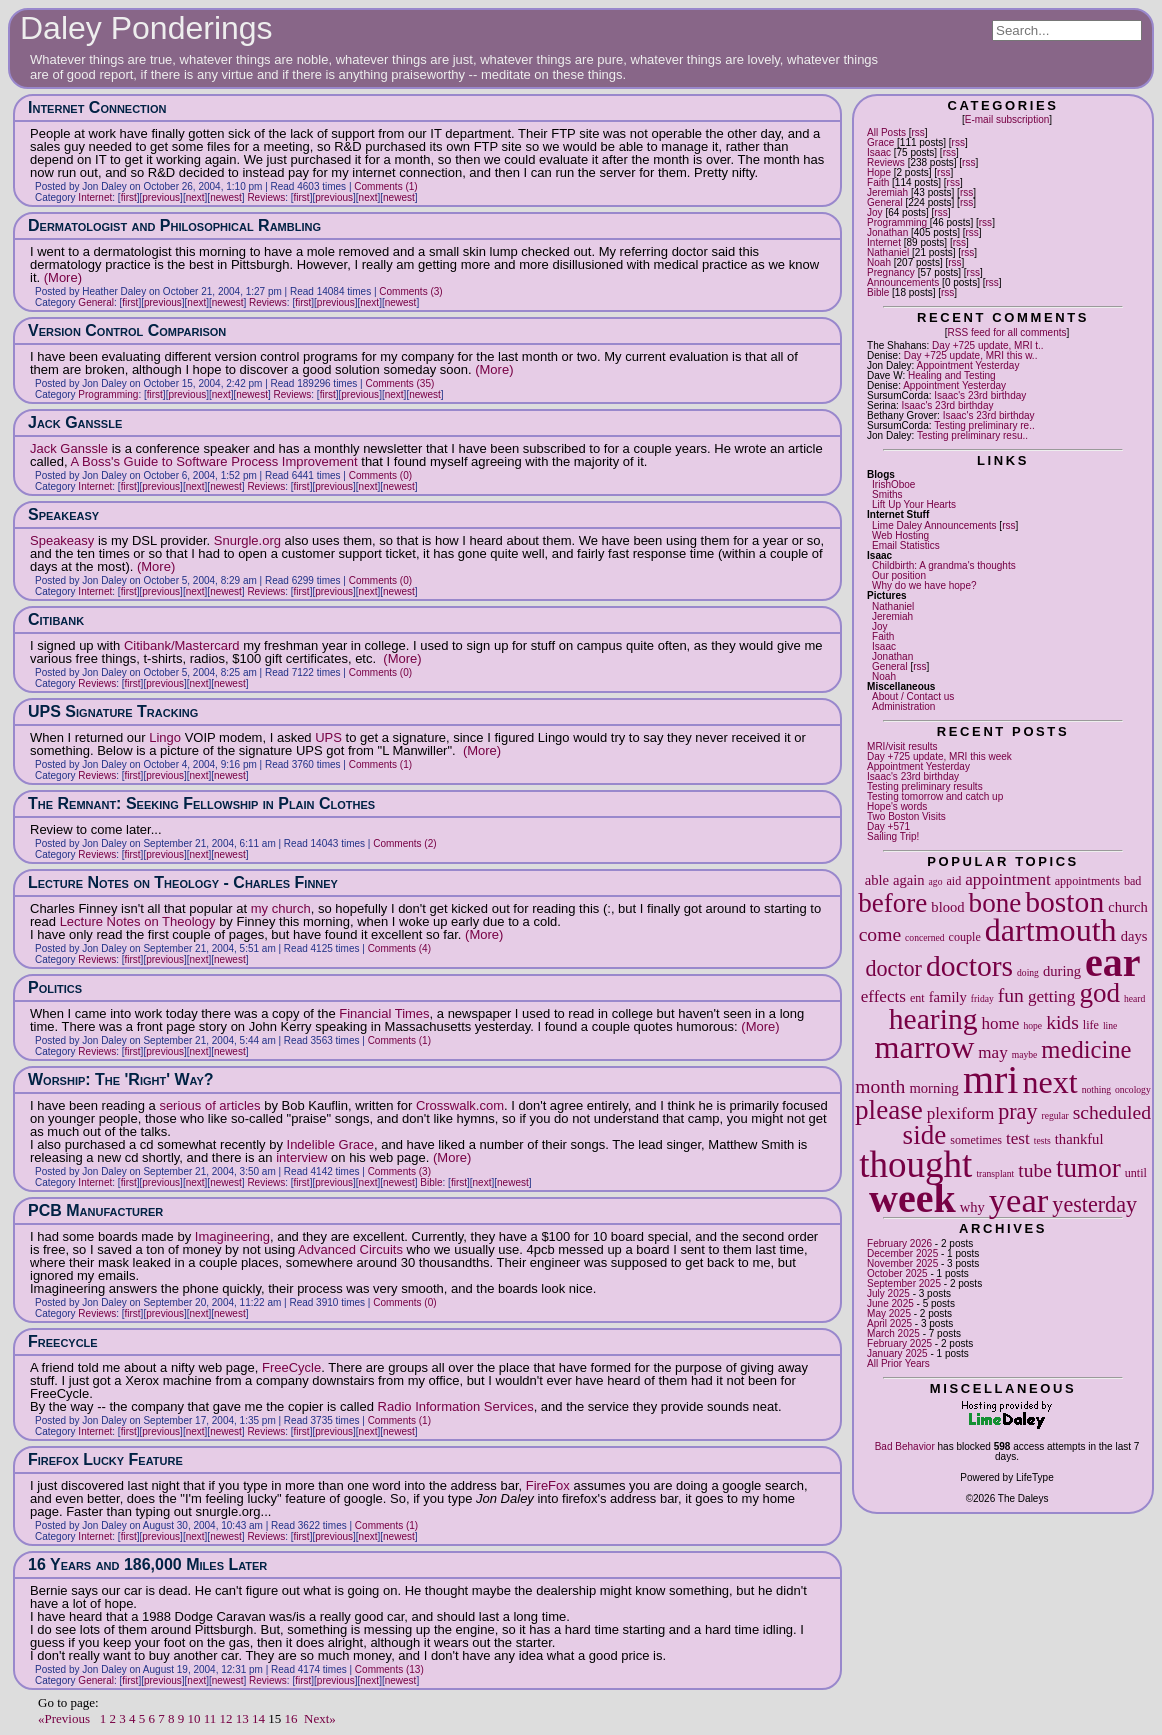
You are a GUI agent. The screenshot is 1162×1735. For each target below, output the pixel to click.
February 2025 (899, 1343)
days (1134, 936)
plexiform (960, 1113)
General (885, 202)
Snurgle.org (247, 540)
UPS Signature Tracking (113, 711)
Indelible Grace (330, 1144)
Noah (879, 262)
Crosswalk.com (460, 1105)
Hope (879, 172)
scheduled (1112, 1112)
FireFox (548, 1485)
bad (1132, 881)
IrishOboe (893, 484)
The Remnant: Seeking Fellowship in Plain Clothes (201, 803)
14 (258, 1718)
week (912, 1198)
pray (1017, 1111)
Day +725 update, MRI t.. (987, 345)
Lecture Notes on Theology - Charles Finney (183, 882)
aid (953, 881)
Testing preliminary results (925, 786)
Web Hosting (900, 535)
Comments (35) (399, 383)
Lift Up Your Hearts (914, 504)
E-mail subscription (1007, 119)
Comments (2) (404, 843)
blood (947, 907)
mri (991, 1079)
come (880, 934)
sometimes (976, 1140)
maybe (1025, 1054)
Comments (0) (380, 475)
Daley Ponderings (146, 28)
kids (1062, 1022)
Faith (878, 182)
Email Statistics (906, 545)
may (992, 1052)
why (972, 1207)
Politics (55, 987)
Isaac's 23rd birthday (980, 395)
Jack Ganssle (75, 422)
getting (1051, 996)
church (1128, 907)
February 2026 (899, 1243)
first (129, 197)
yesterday (1094, 1204)
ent (917, 998)
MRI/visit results (902, 746)
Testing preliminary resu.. (972, 435)
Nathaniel (888, 252)
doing (1028, 972)
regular (1054, 1115)
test (1018, 1138)
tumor (1088, 1168)
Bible (878, 292)
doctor (893, 968)
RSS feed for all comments (1007, 332)
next (1049, 1082)
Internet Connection (97, 107)
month (880, 1086)
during (1062, 971)
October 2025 (897, 1273)
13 (242, 1718)
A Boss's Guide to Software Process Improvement (213, 461)
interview (301, 1157)
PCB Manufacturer (95, 1210)
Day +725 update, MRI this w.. (971, 355)
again (909, 880)
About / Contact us (913, 696)
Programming (897, 222)
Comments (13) (389, 1669)
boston (1064, 902)
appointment (1007, 879)
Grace (880, 142)
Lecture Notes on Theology (138, 921)
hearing (933, 1019)
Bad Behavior (905, 1446)
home (1000, 1023)
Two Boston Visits (906, 816)
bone (995, 903)
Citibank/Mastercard (182, 645)
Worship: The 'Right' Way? (121, 1079)
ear (1113, 962)
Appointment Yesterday (968, 365)
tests (1042, 1140)
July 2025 (888, 1293)
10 (194, 1718)
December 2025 (902, 1253)
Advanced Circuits (350, 1249)
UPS (328, 737)
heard (1134, 998)
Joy (875, 212)
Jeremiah (887, 192)
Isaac (879, 152)
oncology (1133, 1089)
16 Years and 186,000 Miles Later (147, 1564)
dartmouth (1051, 930)
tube (1035, 1170)
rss (918, 132)
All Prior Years (898, 1363)
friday (982, 998)
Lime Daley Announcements (934, 525)
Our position (899, 575)
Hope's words (897, 806)
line (1110, 1025)
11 (210, 1718)
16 (291, 1718)
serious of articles (209, 1105)
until (1136, 1173)
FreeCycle (291, 1367)
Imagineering (232, 1236)
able (877, 880)
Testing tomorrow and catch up (935, 796)
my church (281, 908)
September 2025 (904, 1283)
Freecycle (63, 1341)
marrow (925, 1047)
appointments (1087, 881)
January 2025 (897, 1353)
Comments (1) (385, 186)
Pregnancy (891, 272)
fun (1011, 995)
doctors (969, 966)
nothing (1096, 1089)
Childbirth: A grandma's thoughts (944, 565)
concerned (924, 937)
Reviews (886, 162)
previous (161, 197)
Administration (903, 706)
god (1099, 993)
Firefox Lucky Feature (105, 1459)
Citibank (56, 619)
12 (226, 1718)
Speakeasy (63, 514)
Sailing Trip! (893, 836)
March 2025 (893, 1333)
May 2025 (889, 1313)
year (1019, 1200)
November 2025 (902, 1263)
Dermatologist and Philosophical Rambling (174, 225)
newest (226, 197)
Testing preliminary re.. (984, 425)
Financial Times (384, 1013)
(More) (63, 277)
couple (965, 937)
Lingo (165, 737)
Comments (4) (399, 948)
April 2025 (889, 1323)
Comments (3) (410, 291)
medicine (1086, 1049)
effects (883, 996)
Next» (320, 1718)
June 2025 (890, 1303)
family (948, 997)
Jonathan (887, 232)
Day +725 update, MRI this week (939, 756)
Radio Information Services (456, 1406)
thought (915, 1164)
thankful (1079, 1139)
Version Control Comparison (127, 330)
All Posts (886, 132)
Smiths (887, 494)
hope (1032, 1025)
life (1091, 1025)
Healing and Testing (952, 375)
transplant (995, 1173)
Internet (884, 242)
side (925, 1135)
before (892, 903)
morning (933, 1088)
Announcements (903, 282)
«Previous (64, 1718)
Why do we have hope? (924, 585)
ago (936, 881)
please (889, 1110)
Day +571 (888, 826)
